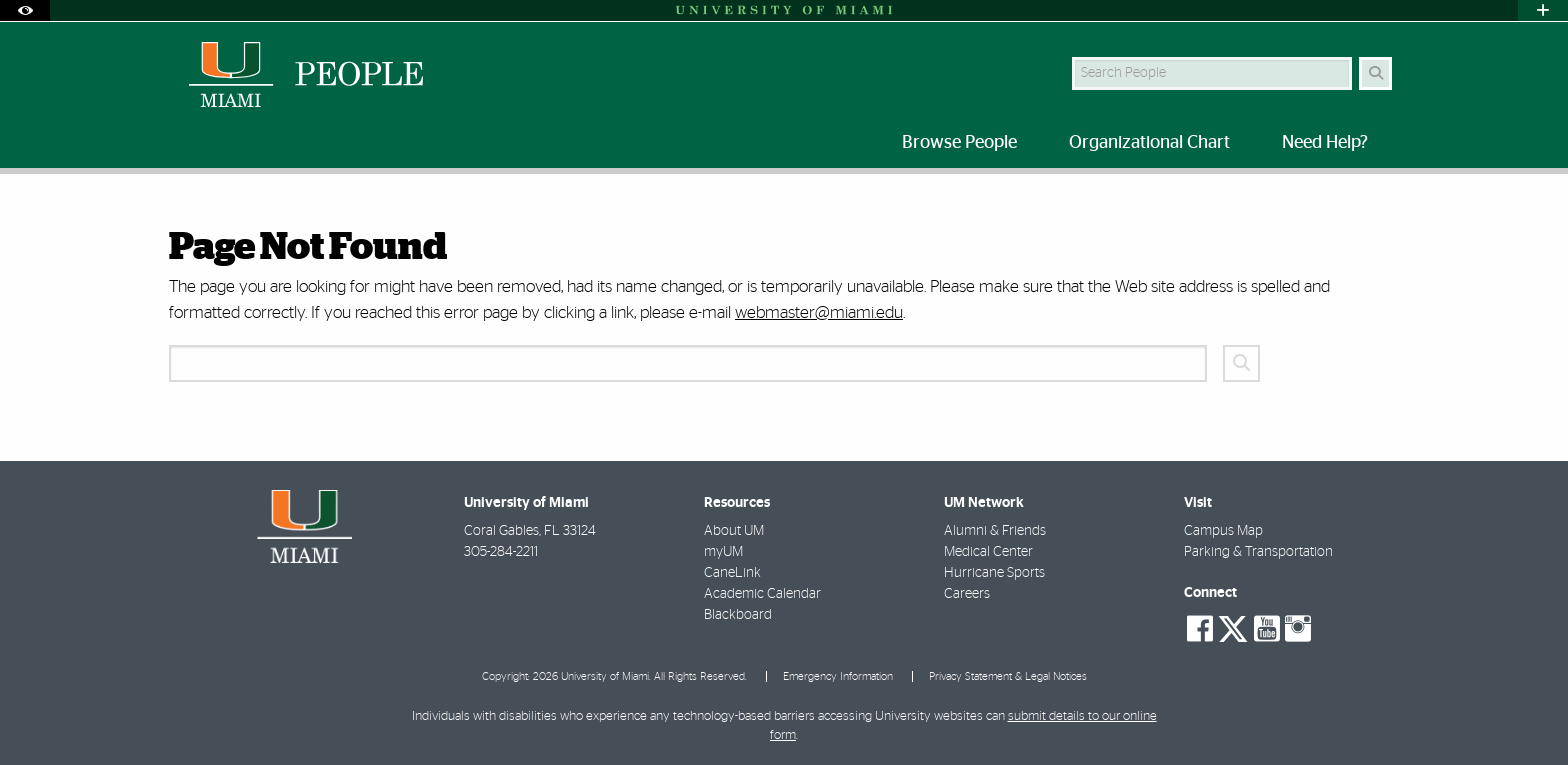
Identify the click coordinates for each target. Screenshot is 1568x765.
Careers (967, 594)
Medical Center (988, 552)
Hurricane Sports (994, 573)
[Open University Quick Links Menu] (1543, 10)
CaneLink (732, 573)
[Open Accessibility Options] (25, 10)
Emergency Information (838, 676)
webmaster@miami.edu (819, 312)
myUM (723, 552)
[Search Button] (1375, 73)
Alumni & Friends (995, 531)
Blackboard (738, 615)
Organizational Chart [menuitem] (1149, 143)
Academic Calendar (762, 594)
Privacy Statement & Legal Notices (1008, 676)
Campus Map (1223, 531)
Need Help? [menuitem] (1325, 143)
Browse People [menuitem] (959, 143)
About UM (734, 531)
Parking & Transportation (1258, 552)
